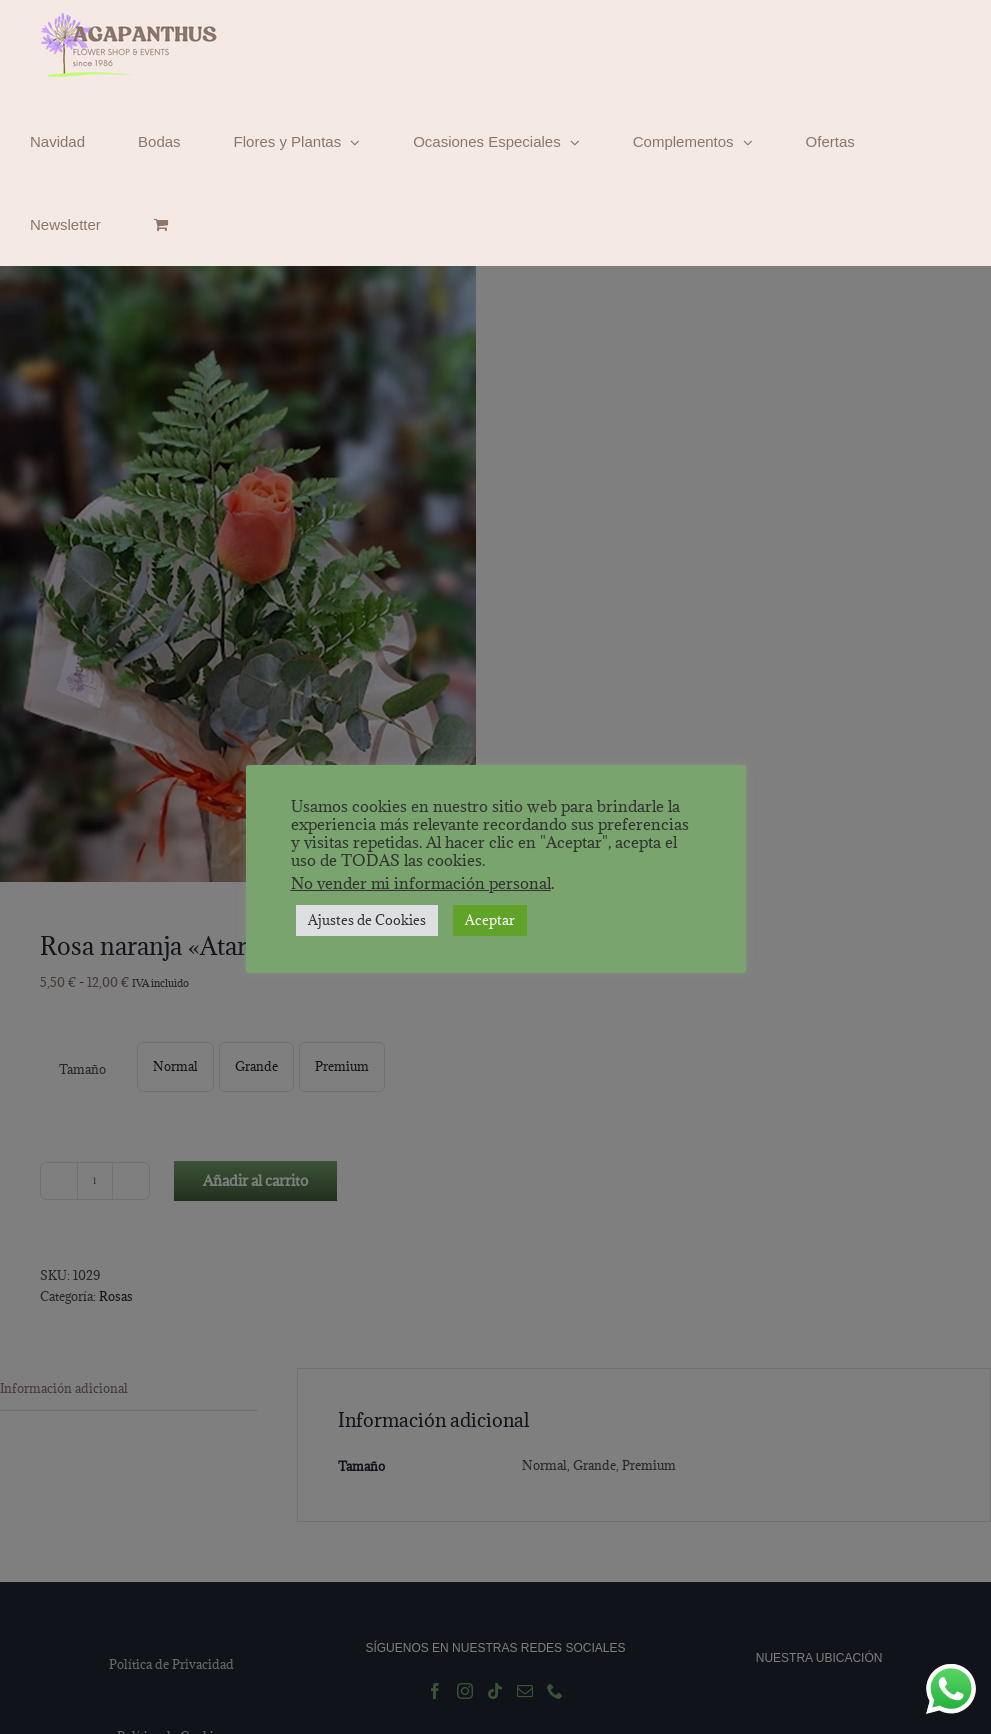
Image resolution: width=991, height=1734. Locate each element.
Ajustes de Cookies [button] (367, 920)
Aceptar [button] (490, 920)
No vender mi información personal (421, 883)
